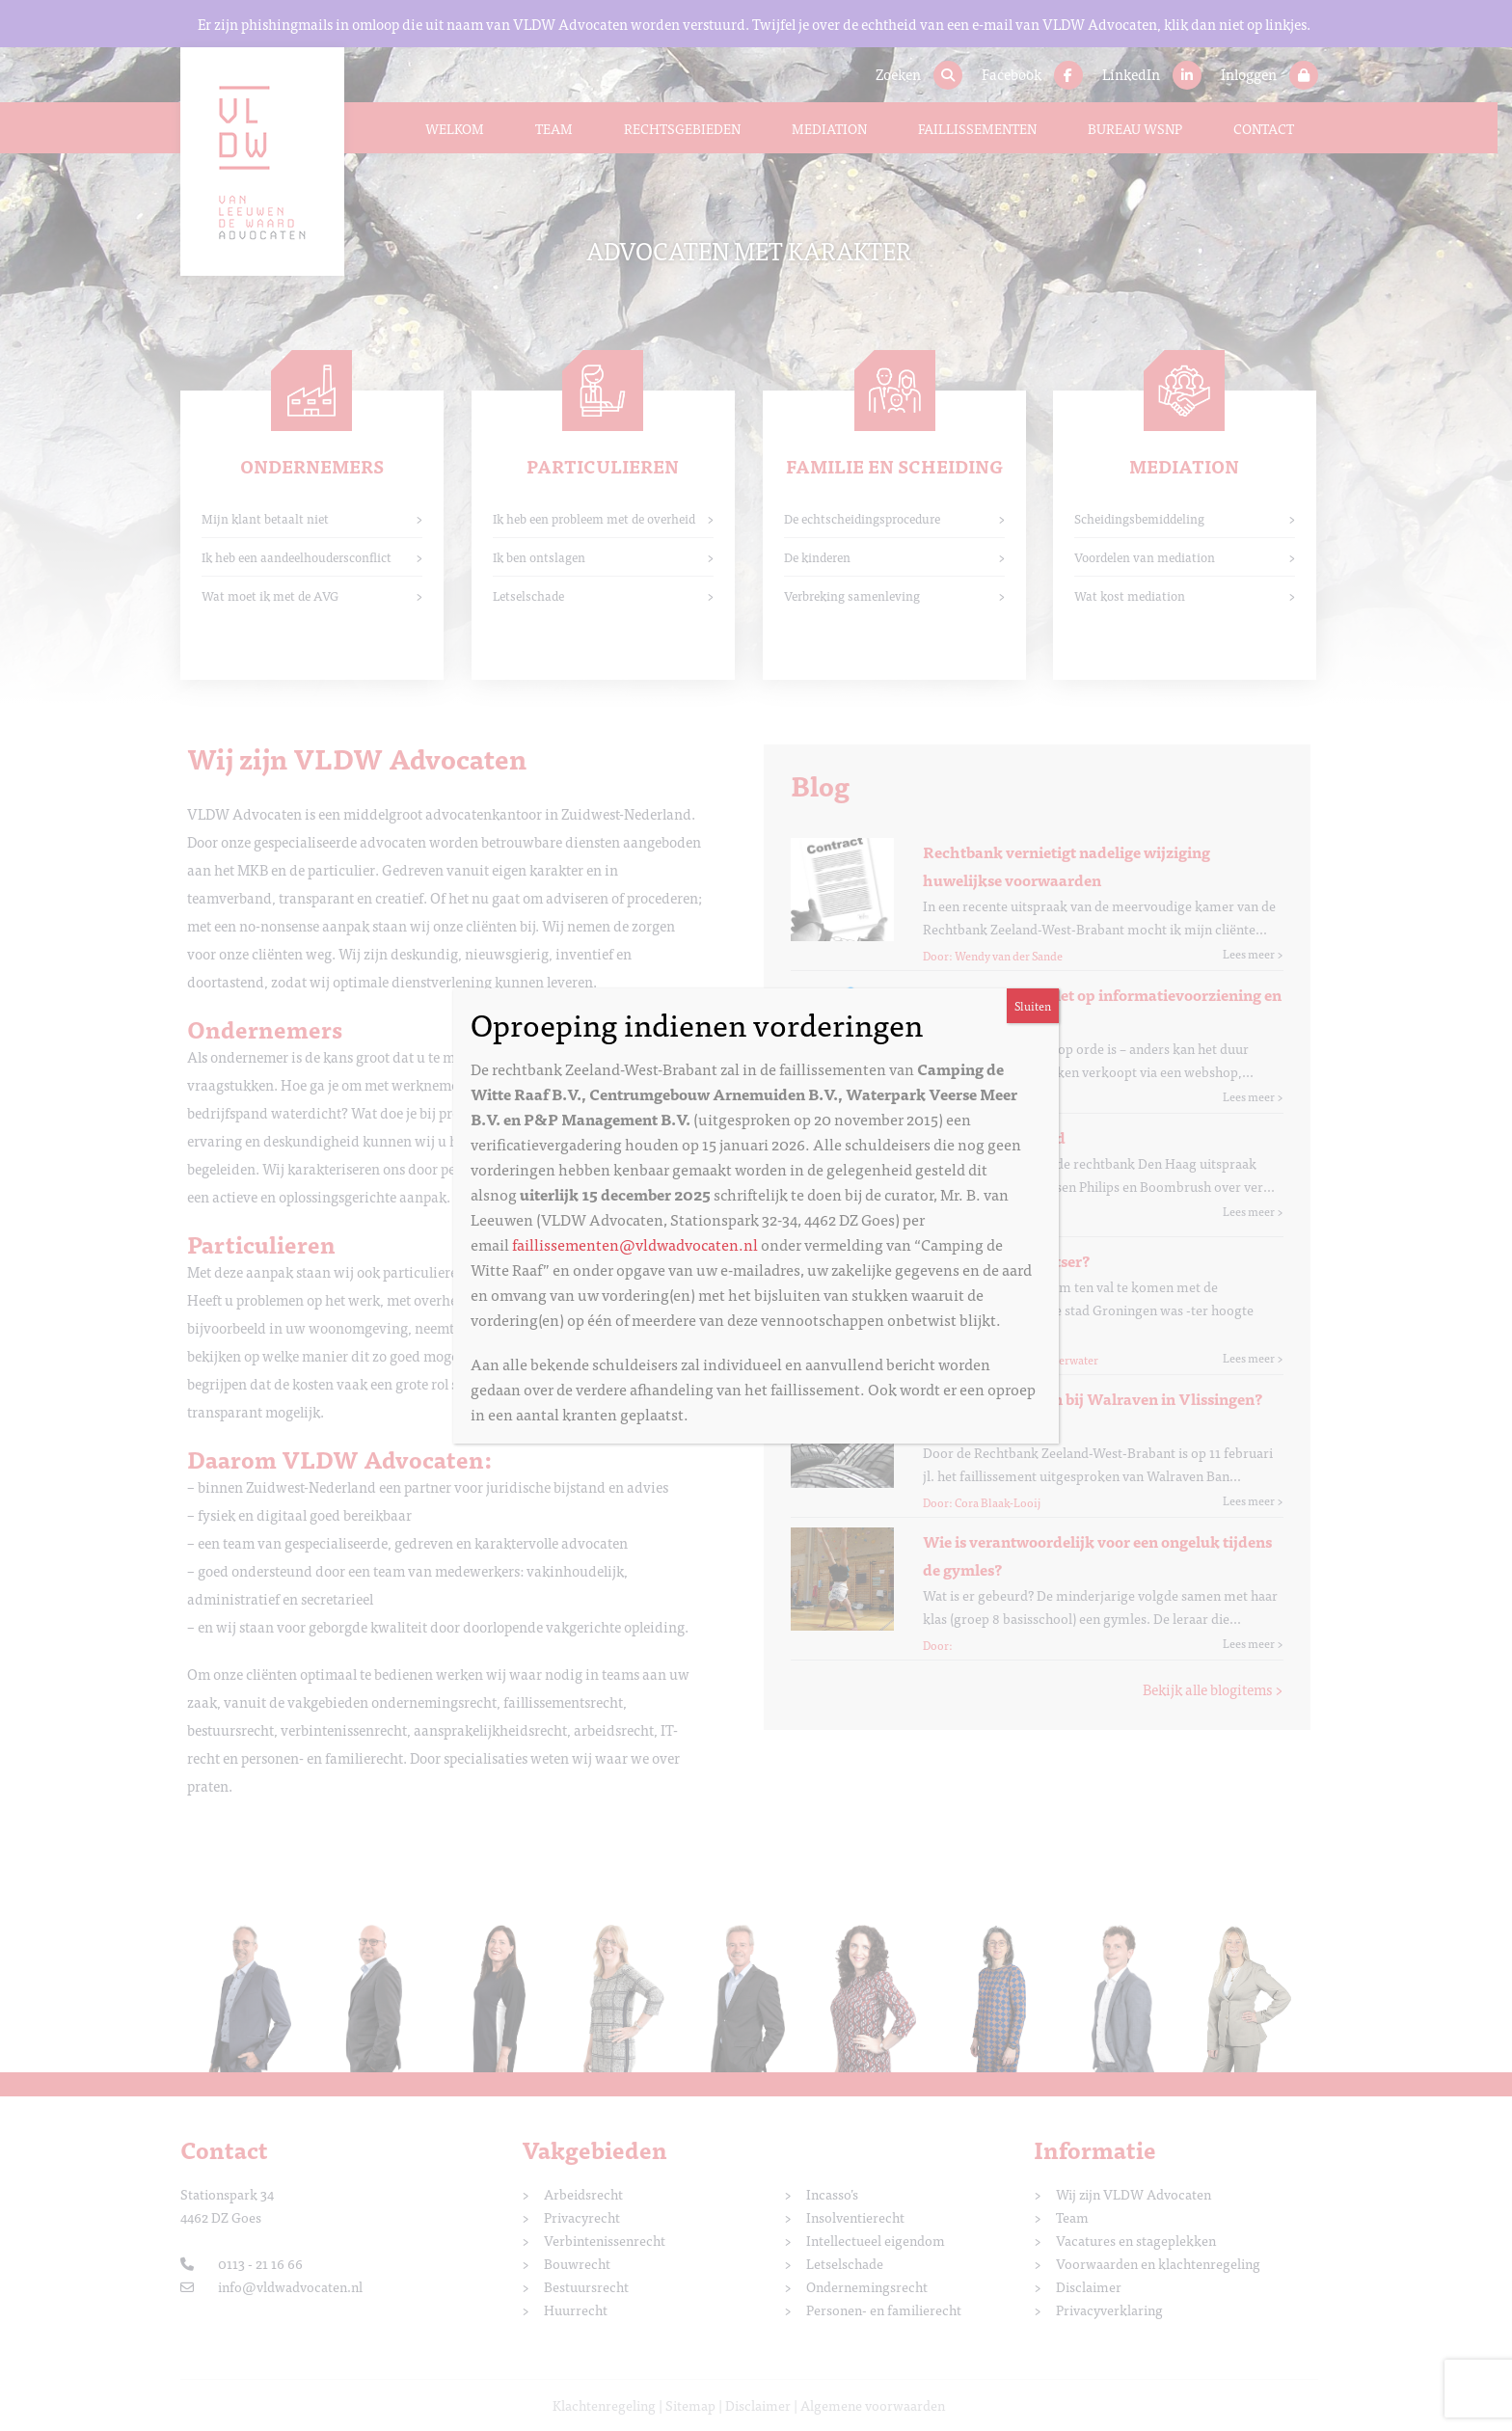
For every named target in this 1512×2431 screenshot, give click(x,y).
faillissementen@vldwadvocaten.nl (635, 1243)
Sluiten (1032, 1005)
